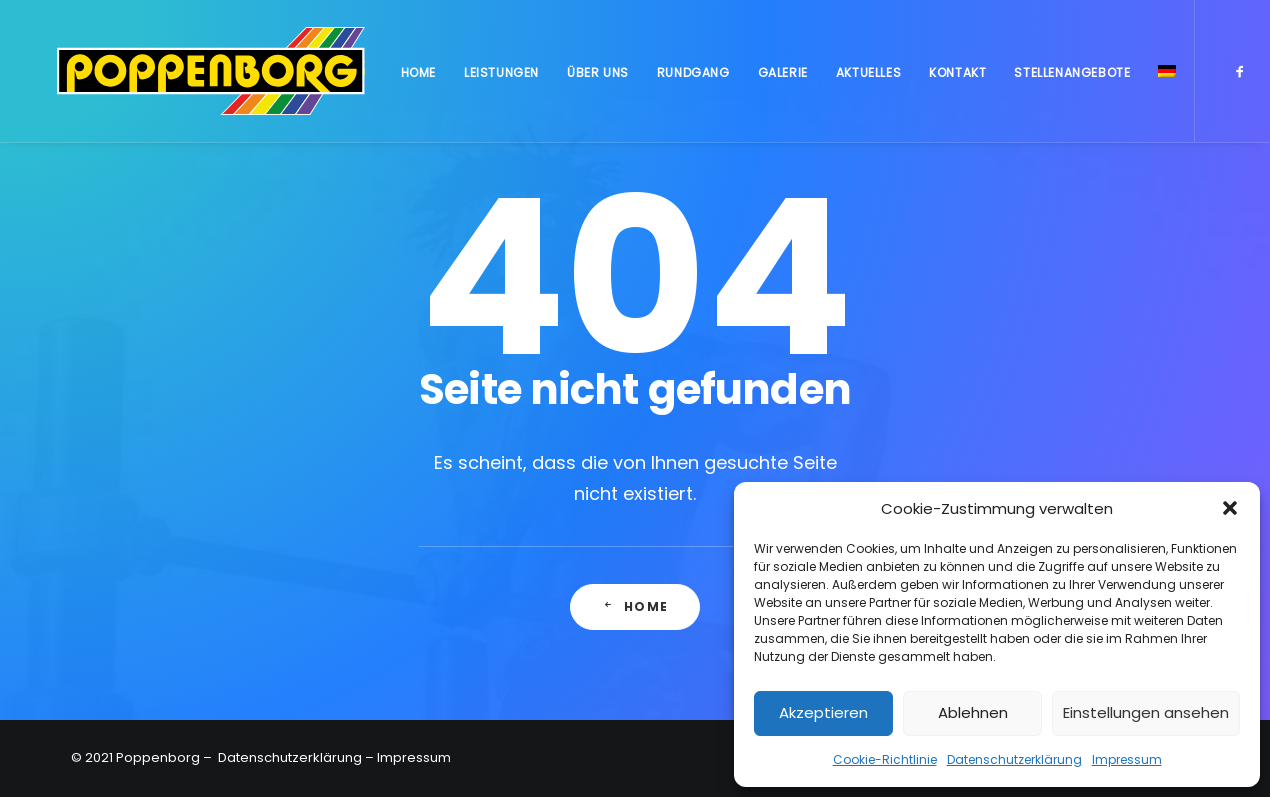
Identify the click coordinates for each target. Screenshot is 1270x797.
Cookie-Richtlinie (885, 759)
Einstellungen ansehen (1146, 712)
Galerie (782, 78)
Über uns (597, 78)
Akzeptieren (823, 712)
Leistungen (500, 78)
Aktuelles (867, 78)
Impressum (1127, 759)
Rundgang (692, 78)
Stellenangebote (1071, 78)
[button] (1230, 508)
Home (416, 78)
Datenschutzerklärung (1014, 759)
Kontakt (956, 78)
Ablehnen (973, 712)
